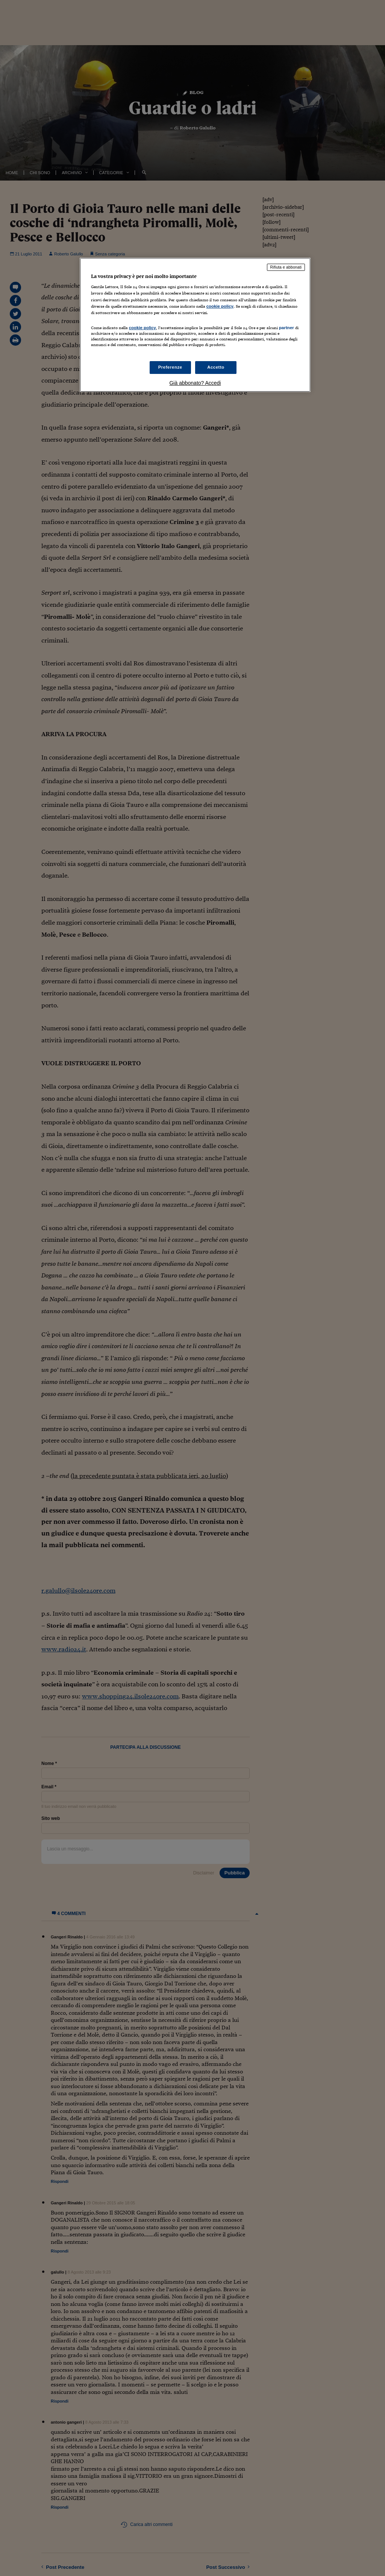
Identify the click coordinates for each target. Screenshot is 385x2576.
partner (286, 327)
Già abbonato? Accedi (195, 383)
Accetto (215, 367)
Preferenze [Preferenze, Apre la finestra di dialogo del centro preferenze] (170, 367)
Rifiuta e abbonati (286, 267)
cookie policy (219, 306)
